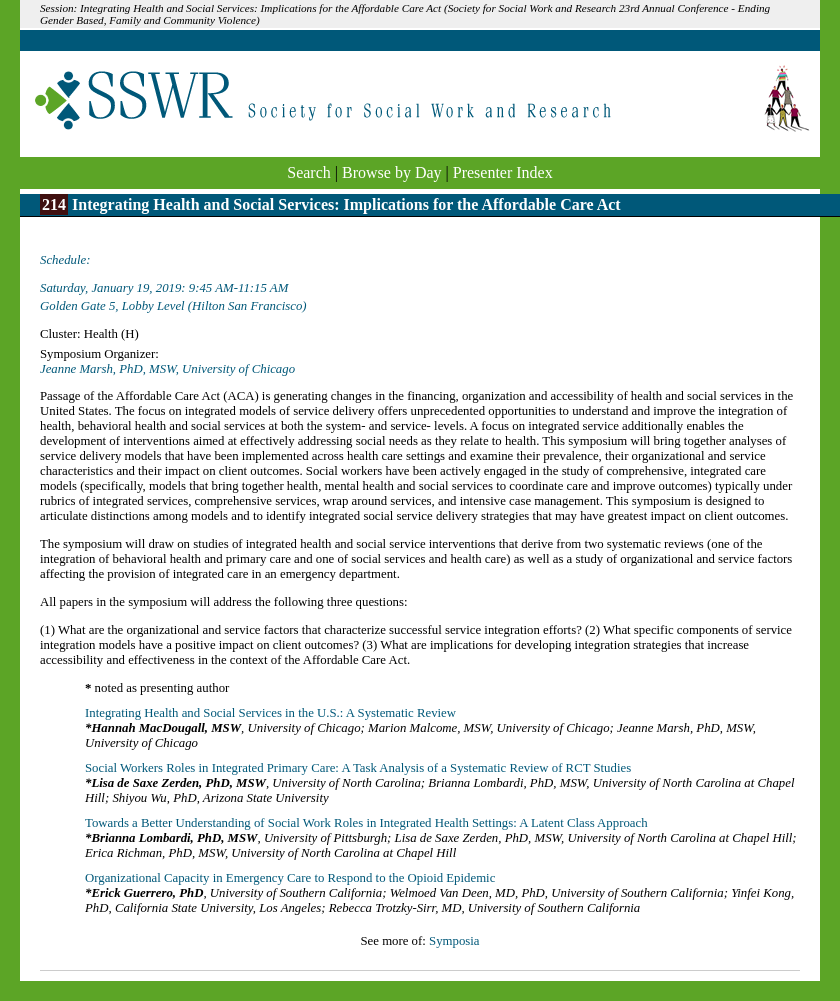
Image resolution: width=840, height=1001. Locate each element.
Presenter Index (503, 172)
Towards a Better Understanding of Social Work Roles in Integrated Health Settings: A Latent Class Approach (366, 823)
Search (309, 172)
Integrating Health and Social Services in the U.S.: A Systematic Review (270, 713)
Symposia (454, 941)
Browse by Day (392, 172)
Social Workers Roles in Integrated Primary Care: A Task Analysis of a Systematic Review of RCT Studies (358, 768)
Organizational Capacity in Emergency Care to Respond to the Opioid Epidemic (290, 878)
